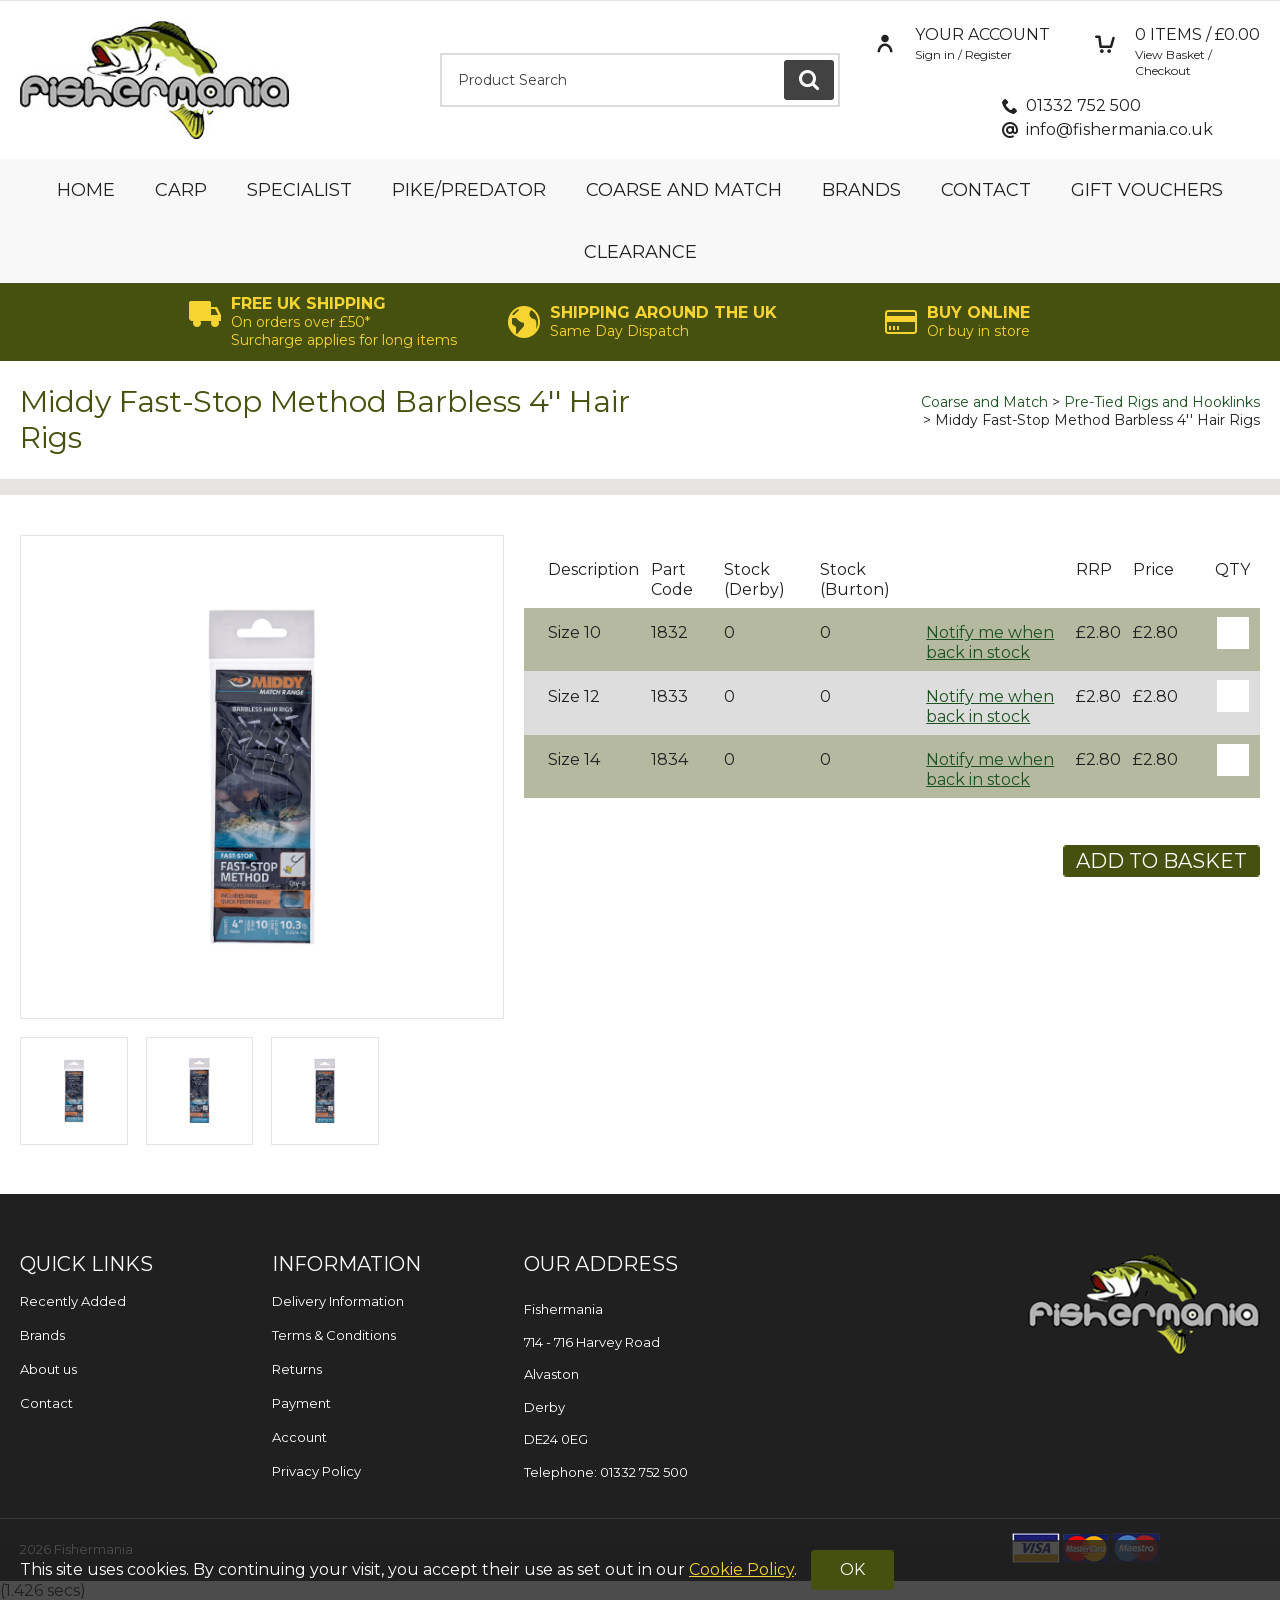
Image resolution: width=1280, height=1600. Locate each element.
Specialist (299, 190)
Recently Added (73, 1301)
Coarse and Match (684, 190)
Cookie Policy (741, 1569)
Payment (301, 1403)
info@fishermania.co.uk (1119, 129)
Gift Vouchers (1147, 190)
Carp (181, 190)
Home (86, 190)
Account (299, 1437)
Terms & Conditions (334, 1335)
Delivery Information (338, 1301)
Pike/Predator (469, 190)
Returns (297, 1369)
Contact (986, 190)
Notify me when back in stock (990, 642)
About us (48, 1369)
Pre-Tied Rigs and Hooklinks (1162, 402)
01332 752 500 (1083, 105)
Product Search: (440, 53)
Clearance (640, 252)
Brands (861, 190)
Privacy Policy (316, 1471)
